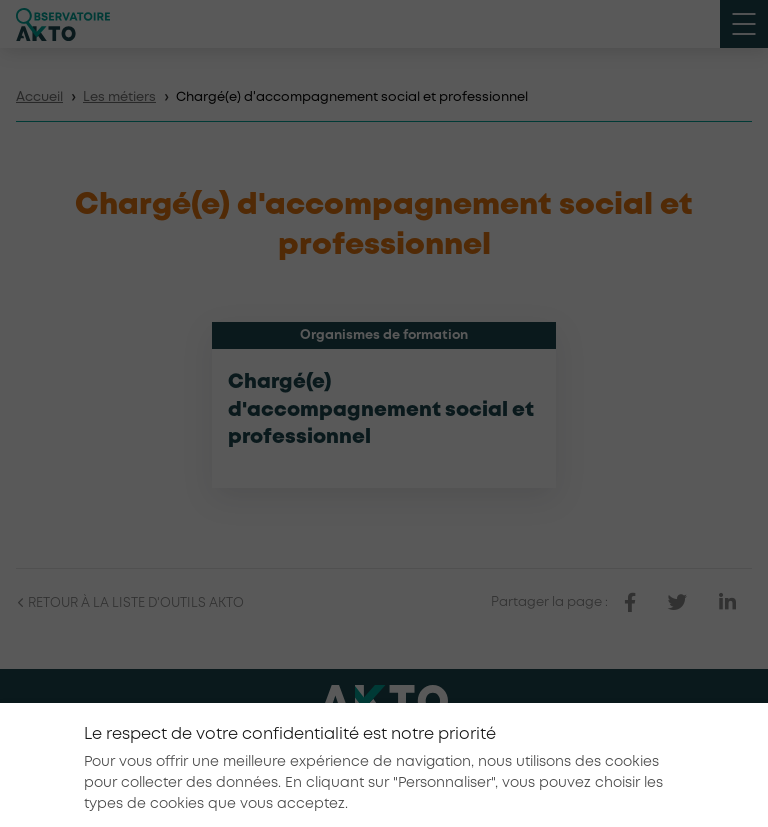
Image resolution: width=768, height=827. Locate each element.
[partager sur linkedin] (727, 603)
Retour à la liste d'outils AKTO (130, 603)
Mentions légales (430, 746)
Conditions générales (570, 746)
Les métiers (119, 97)
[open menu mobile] (744, 24)
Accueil (39, 97)
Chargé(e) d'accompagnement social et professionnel (381, 410)
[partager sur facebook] (630, 603)
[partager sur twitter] (677, 603)
